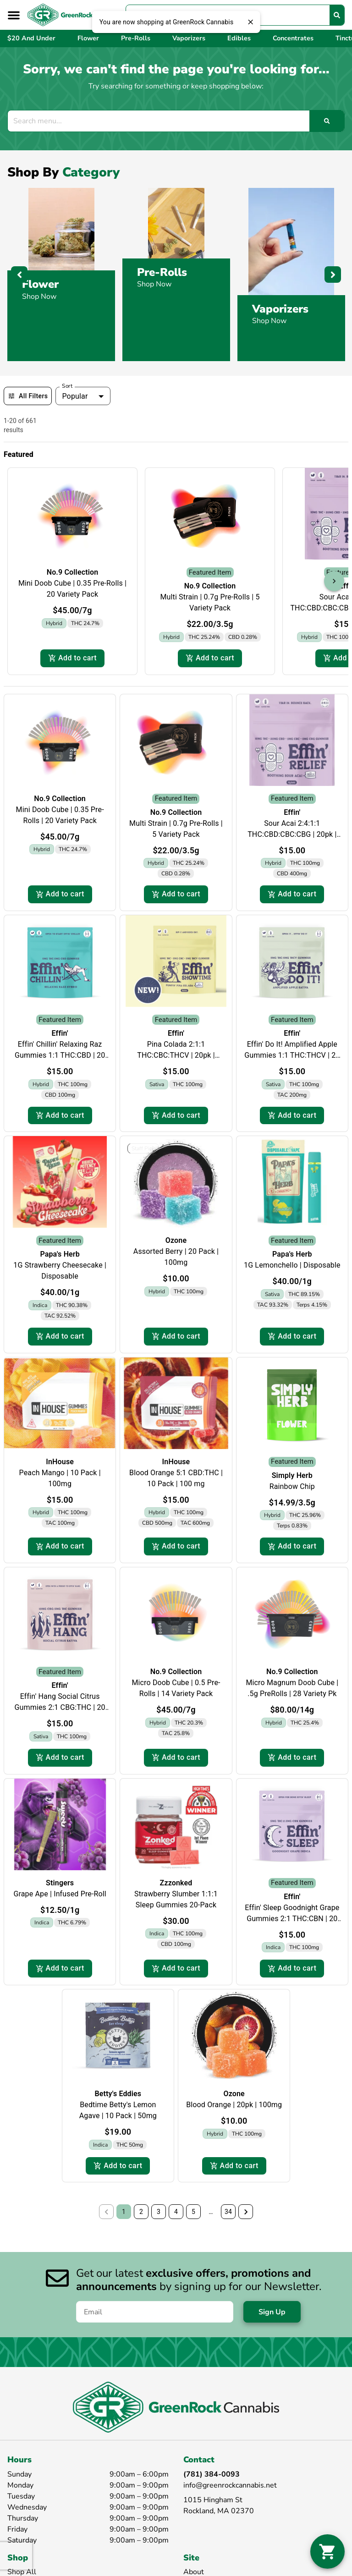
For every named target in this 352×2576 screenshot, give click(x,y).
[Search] (337, 15)
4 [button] (176, 2212)
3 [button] (158, 2212)
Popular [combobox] (75, 396)
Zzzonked (176, 1882)
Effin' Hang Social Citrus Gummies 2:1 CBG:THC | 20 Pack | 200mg (60, 1707)
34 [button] (228, 2212)
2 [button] (141, 2212)
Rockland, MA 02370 (218, 2511)
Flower (40, 284)
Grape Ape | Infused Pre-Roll (59, 1893)
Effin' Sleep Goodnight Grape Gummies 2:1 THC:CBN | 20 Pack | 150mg (292, 1918)
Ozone (176, 1240)
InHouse (60, 1461)
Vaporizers (280, 309)
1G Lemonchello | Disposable (292, 1265)
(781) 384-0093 (211, 2474)
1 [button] (124, 2212)
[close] (250, 22)
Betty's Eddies (117, 2093)
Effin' (292, 812)
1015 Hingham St (212, 2500)
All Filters (27, 396)
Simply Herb (292, 1475)
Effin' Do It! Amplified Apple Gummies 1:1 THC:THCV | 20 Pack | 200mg (292, 1055)
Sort (67, 386)
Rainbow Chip (292, 1486)
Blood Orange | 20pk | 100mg (234, 2104)
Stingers (60, 1882)
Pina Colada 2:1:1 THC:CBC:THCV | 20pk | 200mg (175, 1055)
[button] (13, 15)
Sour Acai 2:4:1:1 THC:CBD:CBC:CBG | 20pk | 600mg (292, 834)
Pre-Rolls (162, 272)
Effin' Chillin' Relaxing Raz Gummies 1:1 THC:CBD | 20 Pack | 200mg (60, 1055)
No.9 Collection (73, 572)
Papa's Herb (60, 1254)
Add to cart (72, 658)
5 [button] (193, 2212)
